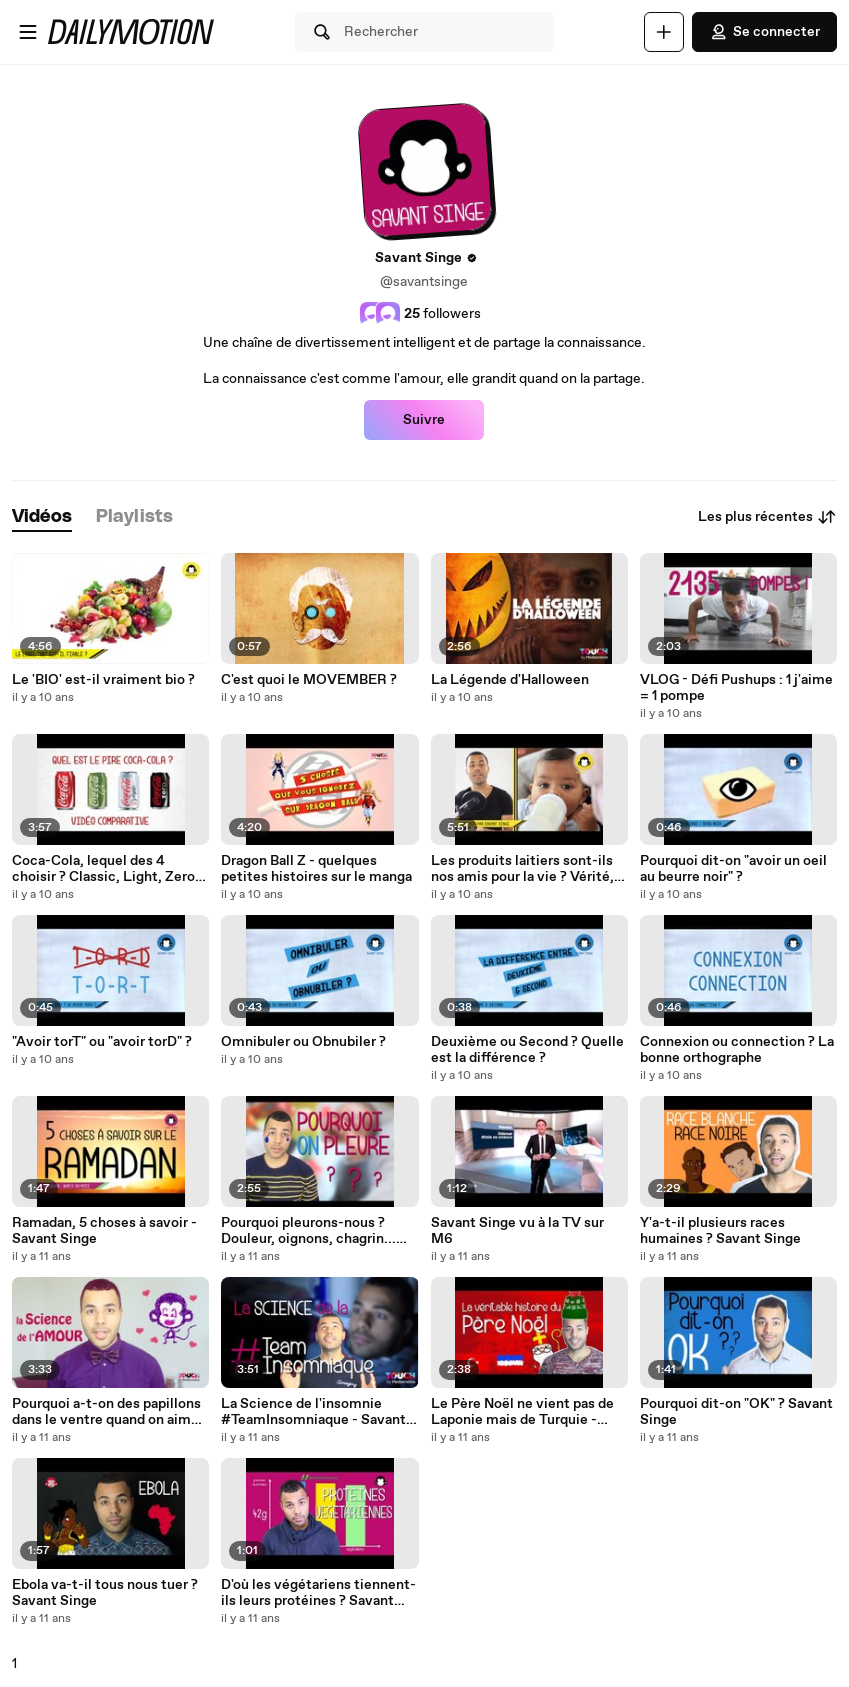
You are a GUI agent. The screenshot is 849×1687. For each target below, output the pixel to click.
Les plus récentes (767, 517)
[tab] (42, 517)
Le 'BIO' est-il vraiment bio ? (103, 680)
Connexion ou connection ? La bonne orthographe (737, 1050)
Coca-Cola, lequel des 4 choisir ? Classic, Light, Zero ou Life (103, 869)
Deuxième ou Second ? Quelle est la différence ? (527, 1050)
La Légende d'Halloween (510, 680)
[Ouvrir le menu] (28, 32)
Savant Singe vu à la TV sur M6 (517, 1231)
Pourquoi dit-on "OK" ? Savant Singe (736, 1412)
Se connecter (764, 32)
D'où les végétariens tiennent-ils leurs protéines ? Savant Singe (318, 1593)
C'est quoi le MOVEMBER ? (309, 680)
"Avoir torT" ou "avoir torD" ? (102, 1042)
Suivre (424, 420)
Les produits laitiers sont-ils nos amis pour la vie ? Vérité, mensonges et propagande (522, 869)
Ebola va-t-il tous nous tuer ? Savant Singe (105, 1593)
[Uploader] (664, 32)
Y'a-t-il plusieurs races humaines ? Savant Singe (720, 1231)
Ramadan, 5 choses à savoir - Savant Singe (104, 1231)
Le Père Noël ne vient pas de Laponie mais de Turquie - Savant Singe (522, 1412)
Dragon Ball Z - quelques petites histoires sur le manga (316, 869)
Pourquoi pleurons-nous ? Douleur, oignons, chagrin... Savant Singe (308, 1231)
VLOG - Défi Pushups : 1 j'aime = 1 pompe (736, 688)
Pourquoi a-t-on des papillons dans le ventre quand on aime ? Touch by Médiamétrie (110, 1412)
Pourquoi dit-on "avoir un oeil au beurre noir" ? (733, 869)
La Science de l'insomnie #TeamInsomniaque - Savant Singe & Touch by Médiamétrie (319, 1412)
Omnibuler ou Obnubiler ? (303, 1042)
